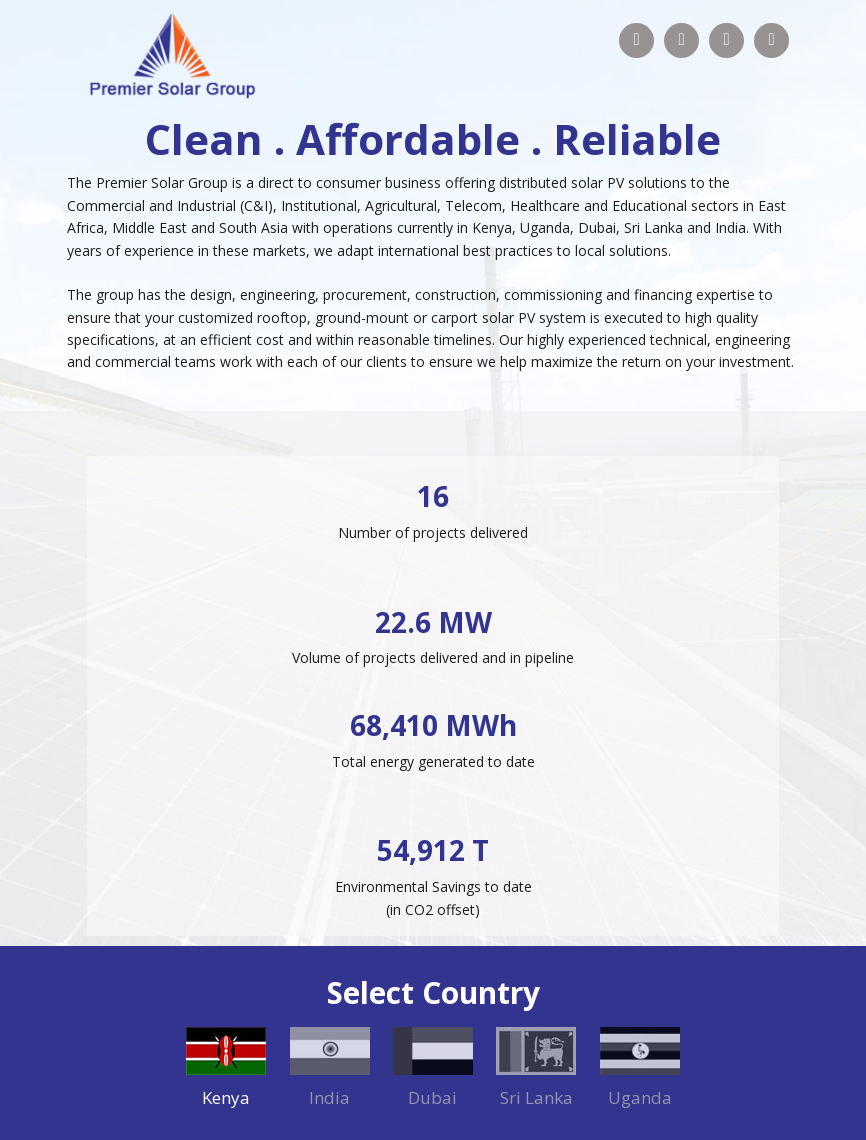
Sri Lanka (536, 1097)
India (329, 1097)
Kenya (226, 1097)
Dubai (432, 1097)
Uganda (640, 1097)
